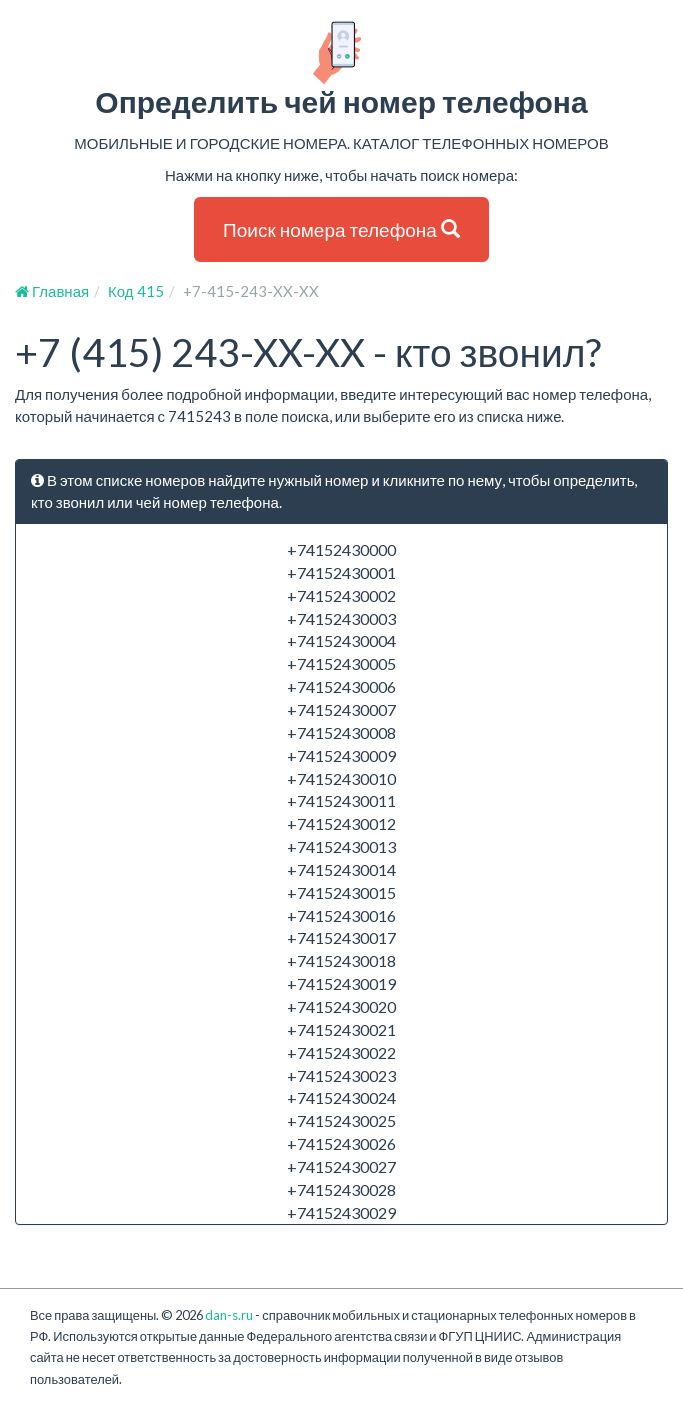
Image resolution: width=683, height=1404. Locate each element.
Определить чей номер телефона (341, 69)
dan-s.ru (229, 1315)
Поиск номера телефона (341, 229)
